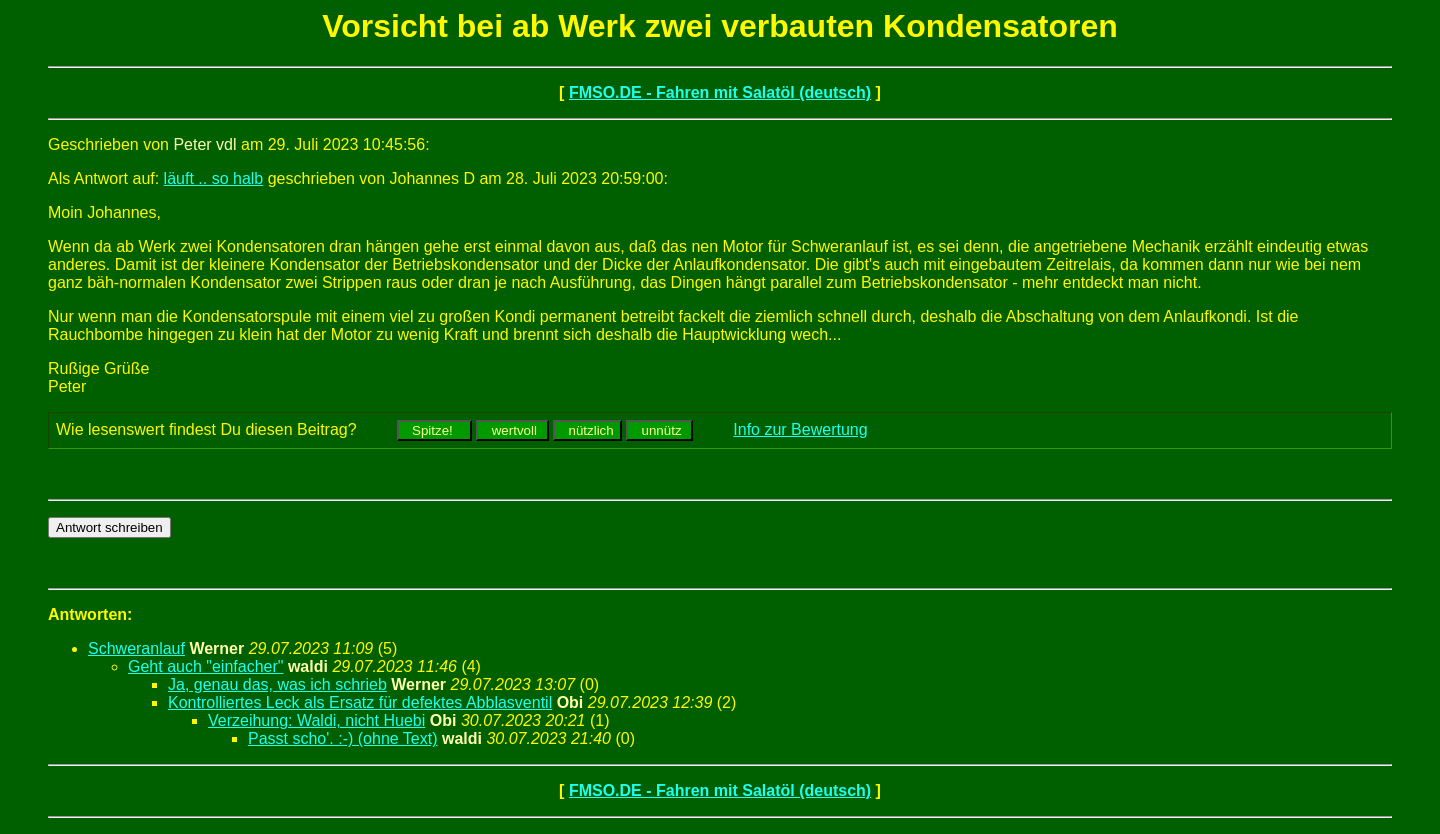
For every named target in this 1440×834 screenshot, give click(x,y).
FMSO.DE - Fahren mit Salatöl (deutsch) (720, 92)
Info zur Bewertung (800, 429)
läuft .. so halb (214, 178)
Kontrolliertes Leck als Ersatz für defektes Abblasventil (360, 702)
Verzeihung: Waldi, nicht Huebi (316, 720)
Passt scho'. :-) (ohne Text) (343, 738)
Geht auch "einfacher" (205, 666)
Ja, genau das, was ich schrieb (277, 684)
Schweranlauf (136, 648)
